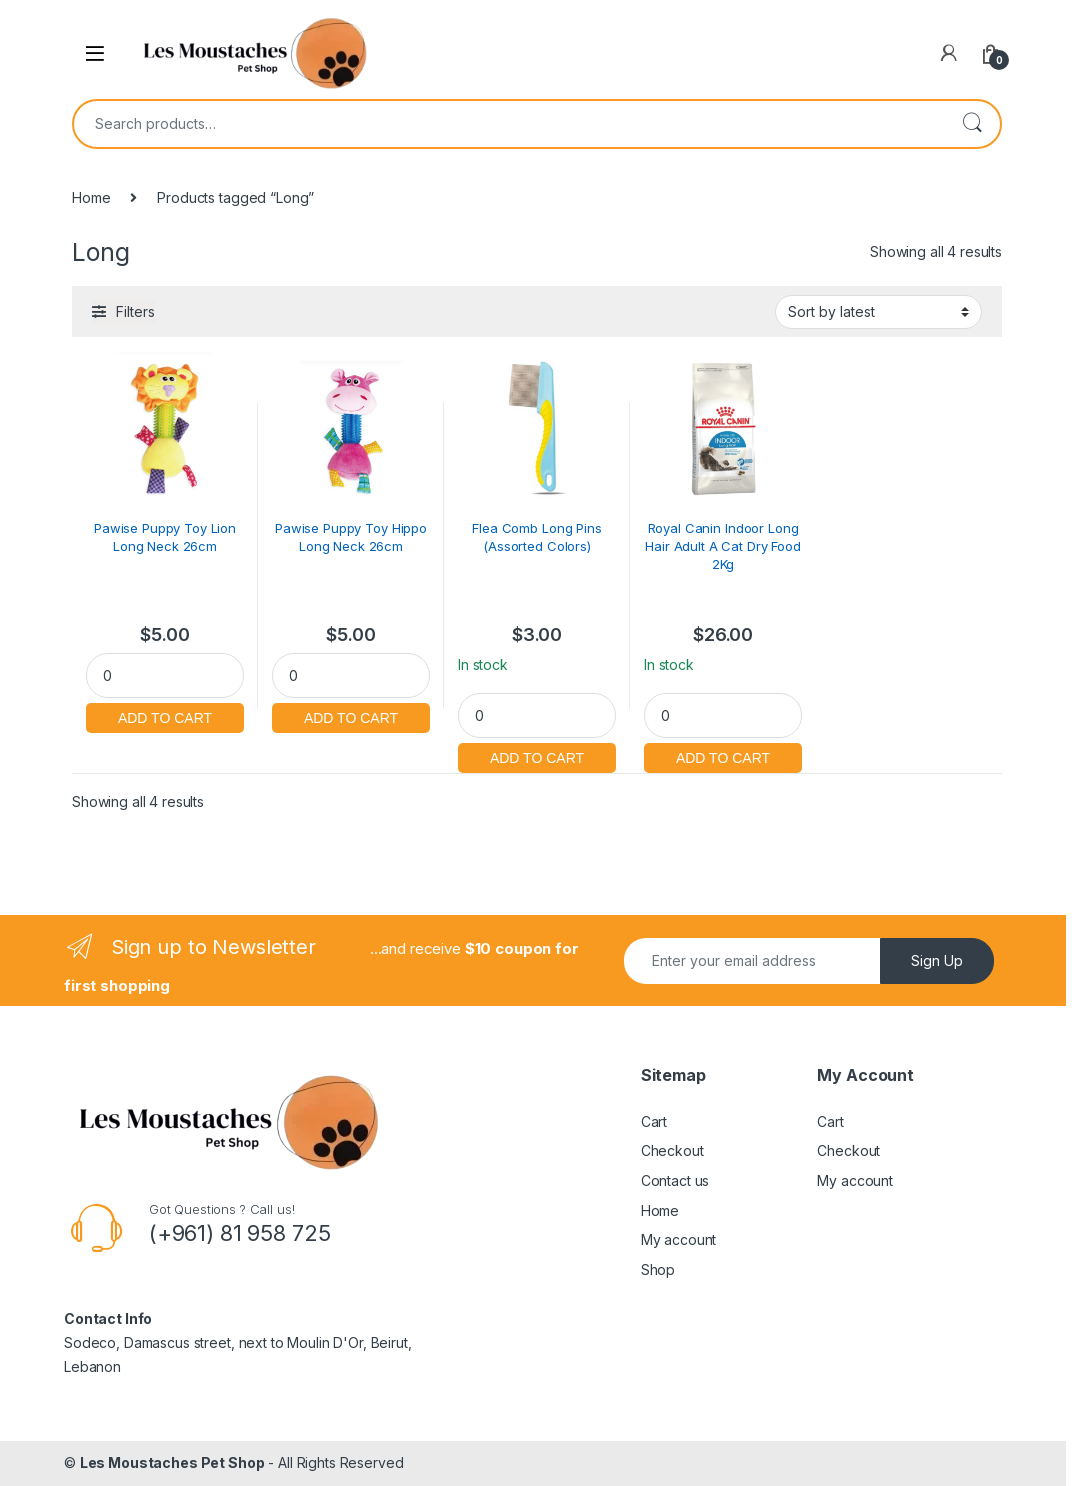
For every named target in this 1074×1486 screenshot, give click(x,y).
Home (91, 197)
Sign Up (937, 960)
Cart (654, 1121)
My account (679, 1239)
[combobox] (509, 124)
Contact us (675, 1180)
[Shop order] (878, 312)
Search (972, 124)
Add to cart (165, 715)
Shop (658, 1269)
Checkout (672, 1150)
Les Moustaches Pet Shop (172, 1462)
